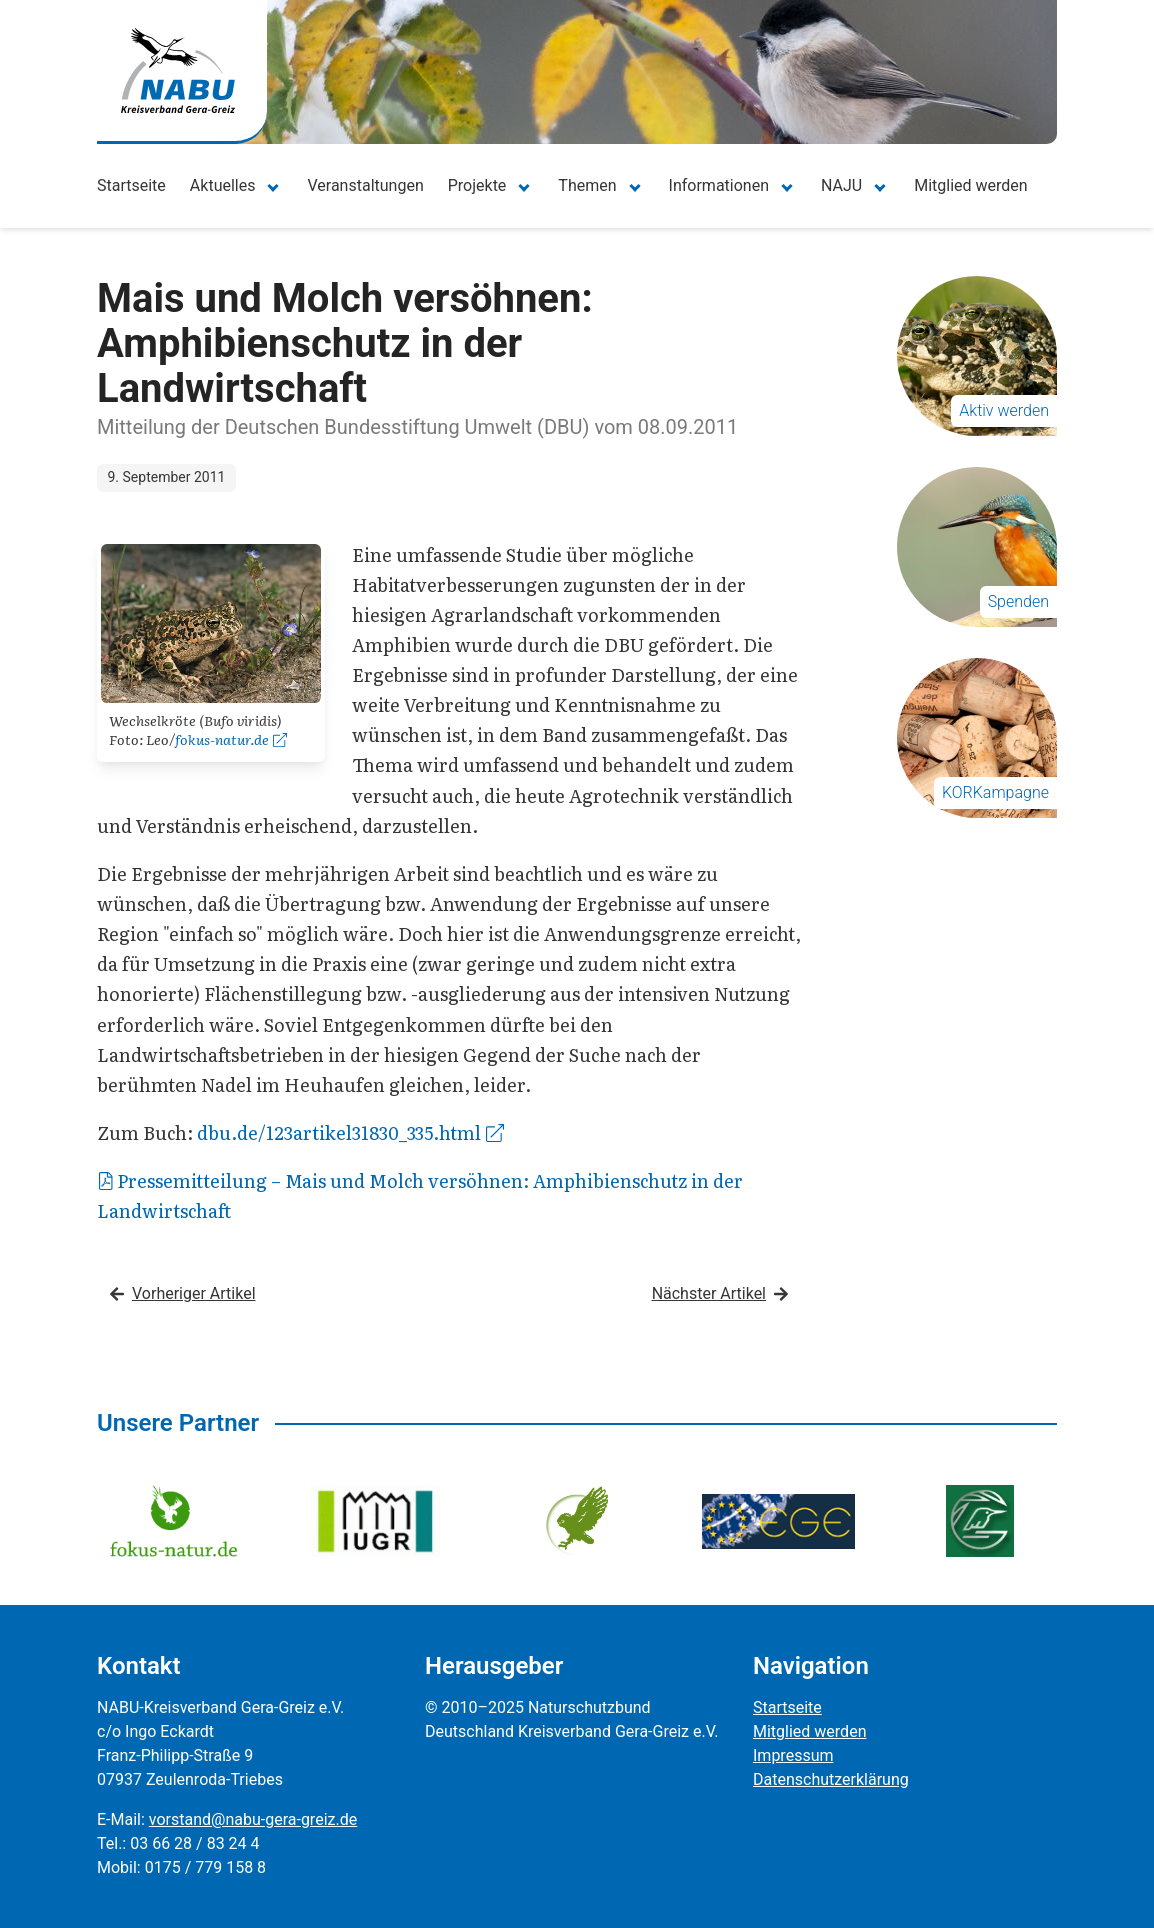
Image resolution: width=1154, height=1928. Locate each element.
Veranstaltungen (365, 185)
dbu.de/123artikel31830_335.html (350, 1132)
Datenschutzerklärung (831, 1779)
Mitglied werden (970, 185)
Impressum (793, 1755)
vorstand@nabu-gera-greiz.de (253, 1819)
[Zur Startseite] (178, 70)
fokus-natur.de (231, 739)
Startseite (131, 185)
